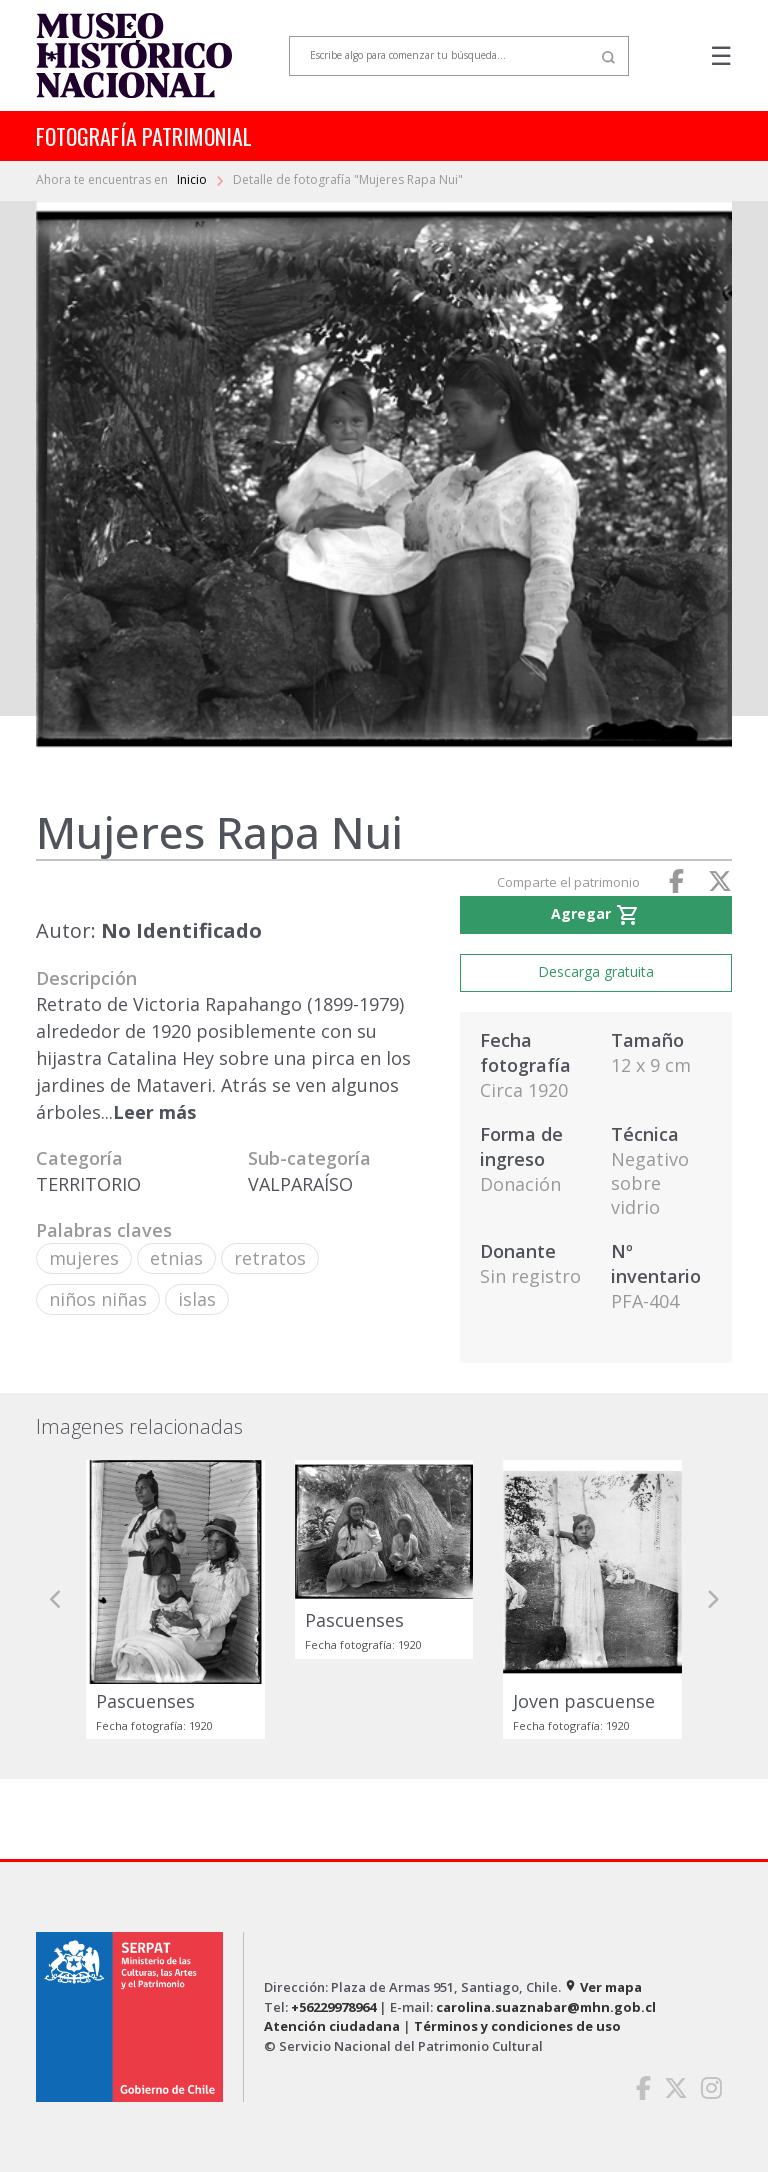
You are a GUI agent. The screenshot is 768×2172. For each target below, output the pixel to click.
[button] (56, 1599)
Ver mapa (603, 1987)
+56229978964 (333, 2007)
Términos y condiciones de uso (517, 2026)
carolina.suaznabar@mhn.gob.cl (546, 2007)
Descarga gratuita (596, 971)
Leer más (154, 1112)
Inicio (193, 179)
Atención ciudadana (332, 2026)
